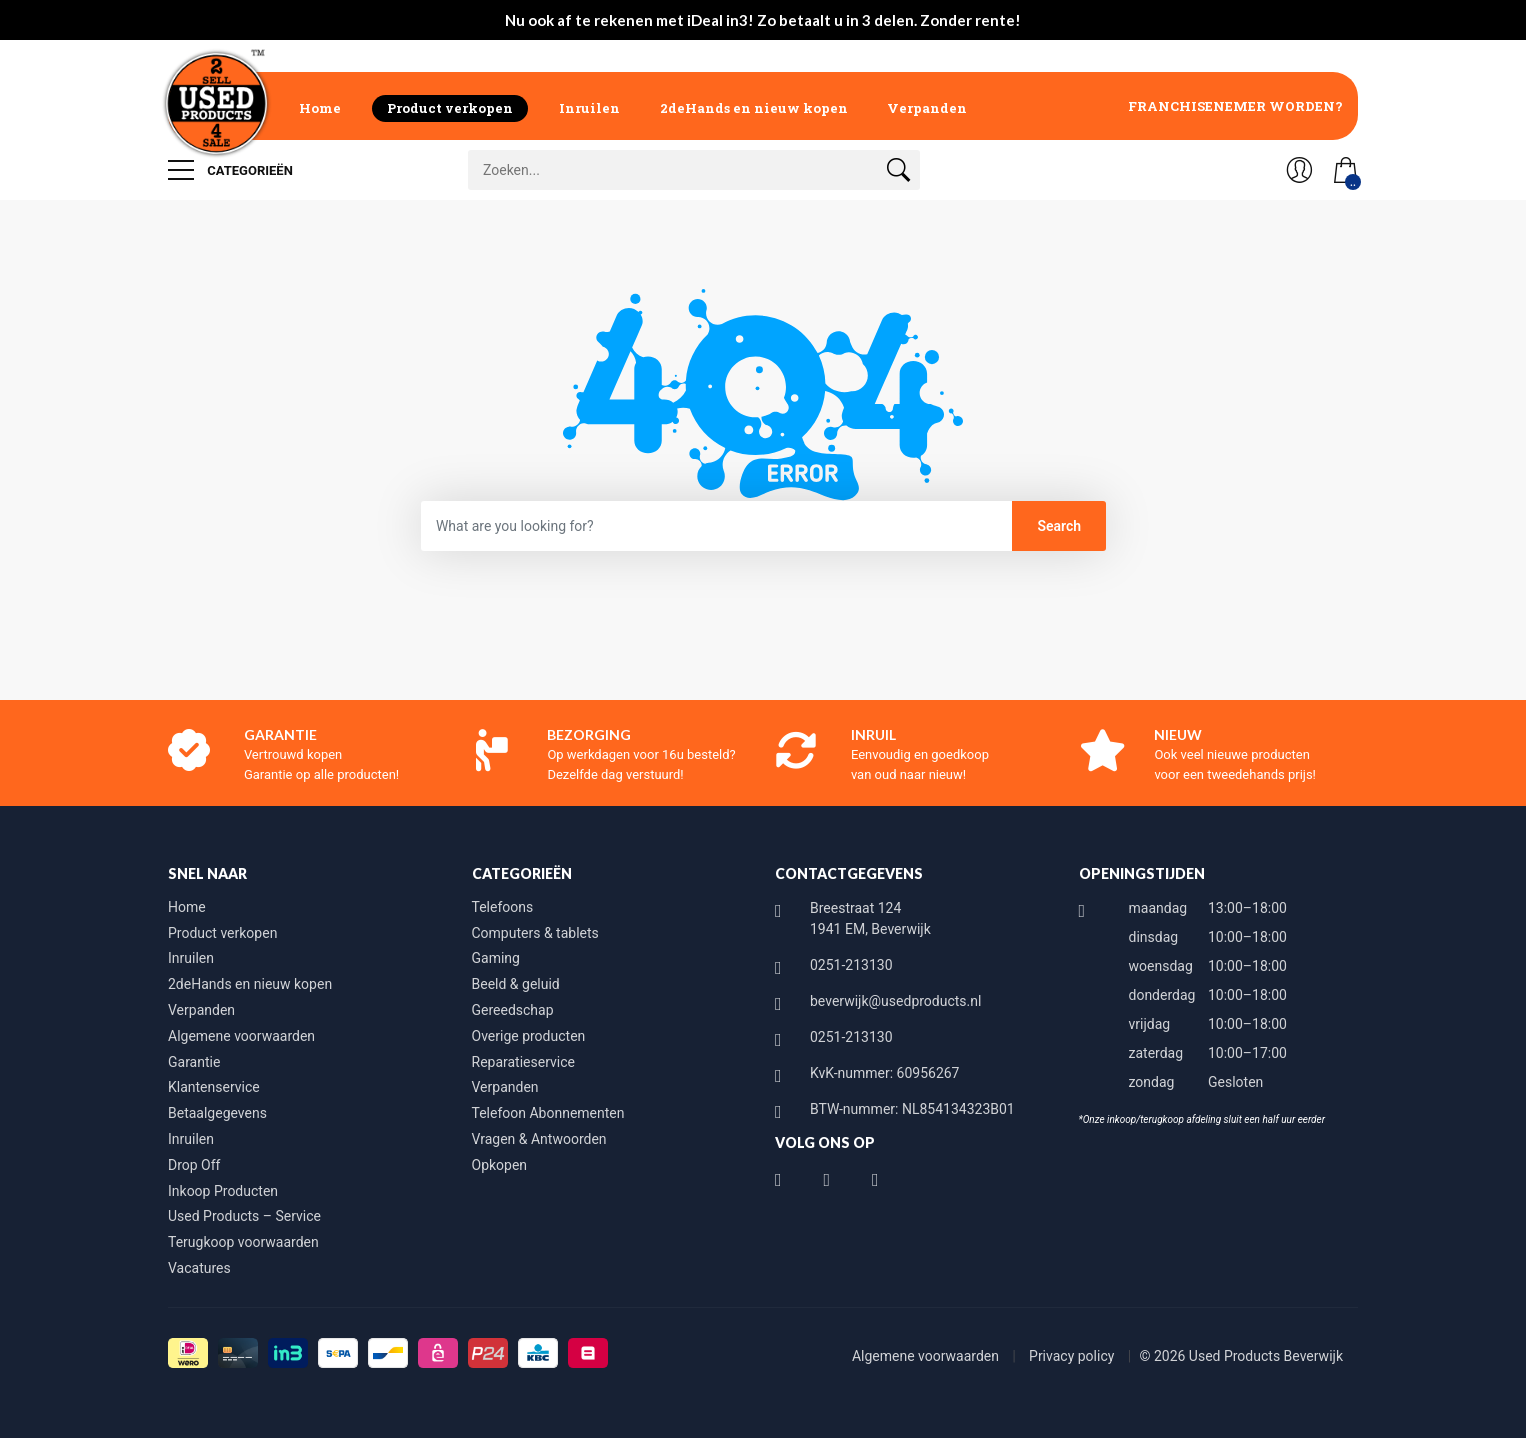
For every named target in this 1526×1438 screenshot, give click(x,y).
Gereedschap (513, 1010)
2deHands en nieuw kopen (754, 108)
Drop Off (194, 1165)
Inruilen (589, 108)
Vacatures (199, 1268)
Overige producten (529, 1036)
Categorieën (230, 170)
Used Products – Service (244, 1216)
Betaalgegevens (217, 1113)
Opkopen (500, 1165)
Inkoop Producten (223, 1191)
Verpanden (927, 108)
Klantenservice (214, 1087)
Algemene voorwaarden (241, 1036)
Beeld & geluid (516, 984)
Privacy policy (1073, 1356)
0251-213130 (851, 965)
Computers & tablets (535, 933)
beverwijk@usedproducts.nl (895, 1001)
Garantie (194, 1062)
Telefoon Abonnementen (548, 1113)
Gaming (496, 958)
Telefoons (503, 907)
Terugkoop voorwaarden (243, 1242)
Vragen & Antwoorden (539, 1139)
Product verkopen (450, 108)
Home (320, 108)
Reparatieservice (523, 1062)
